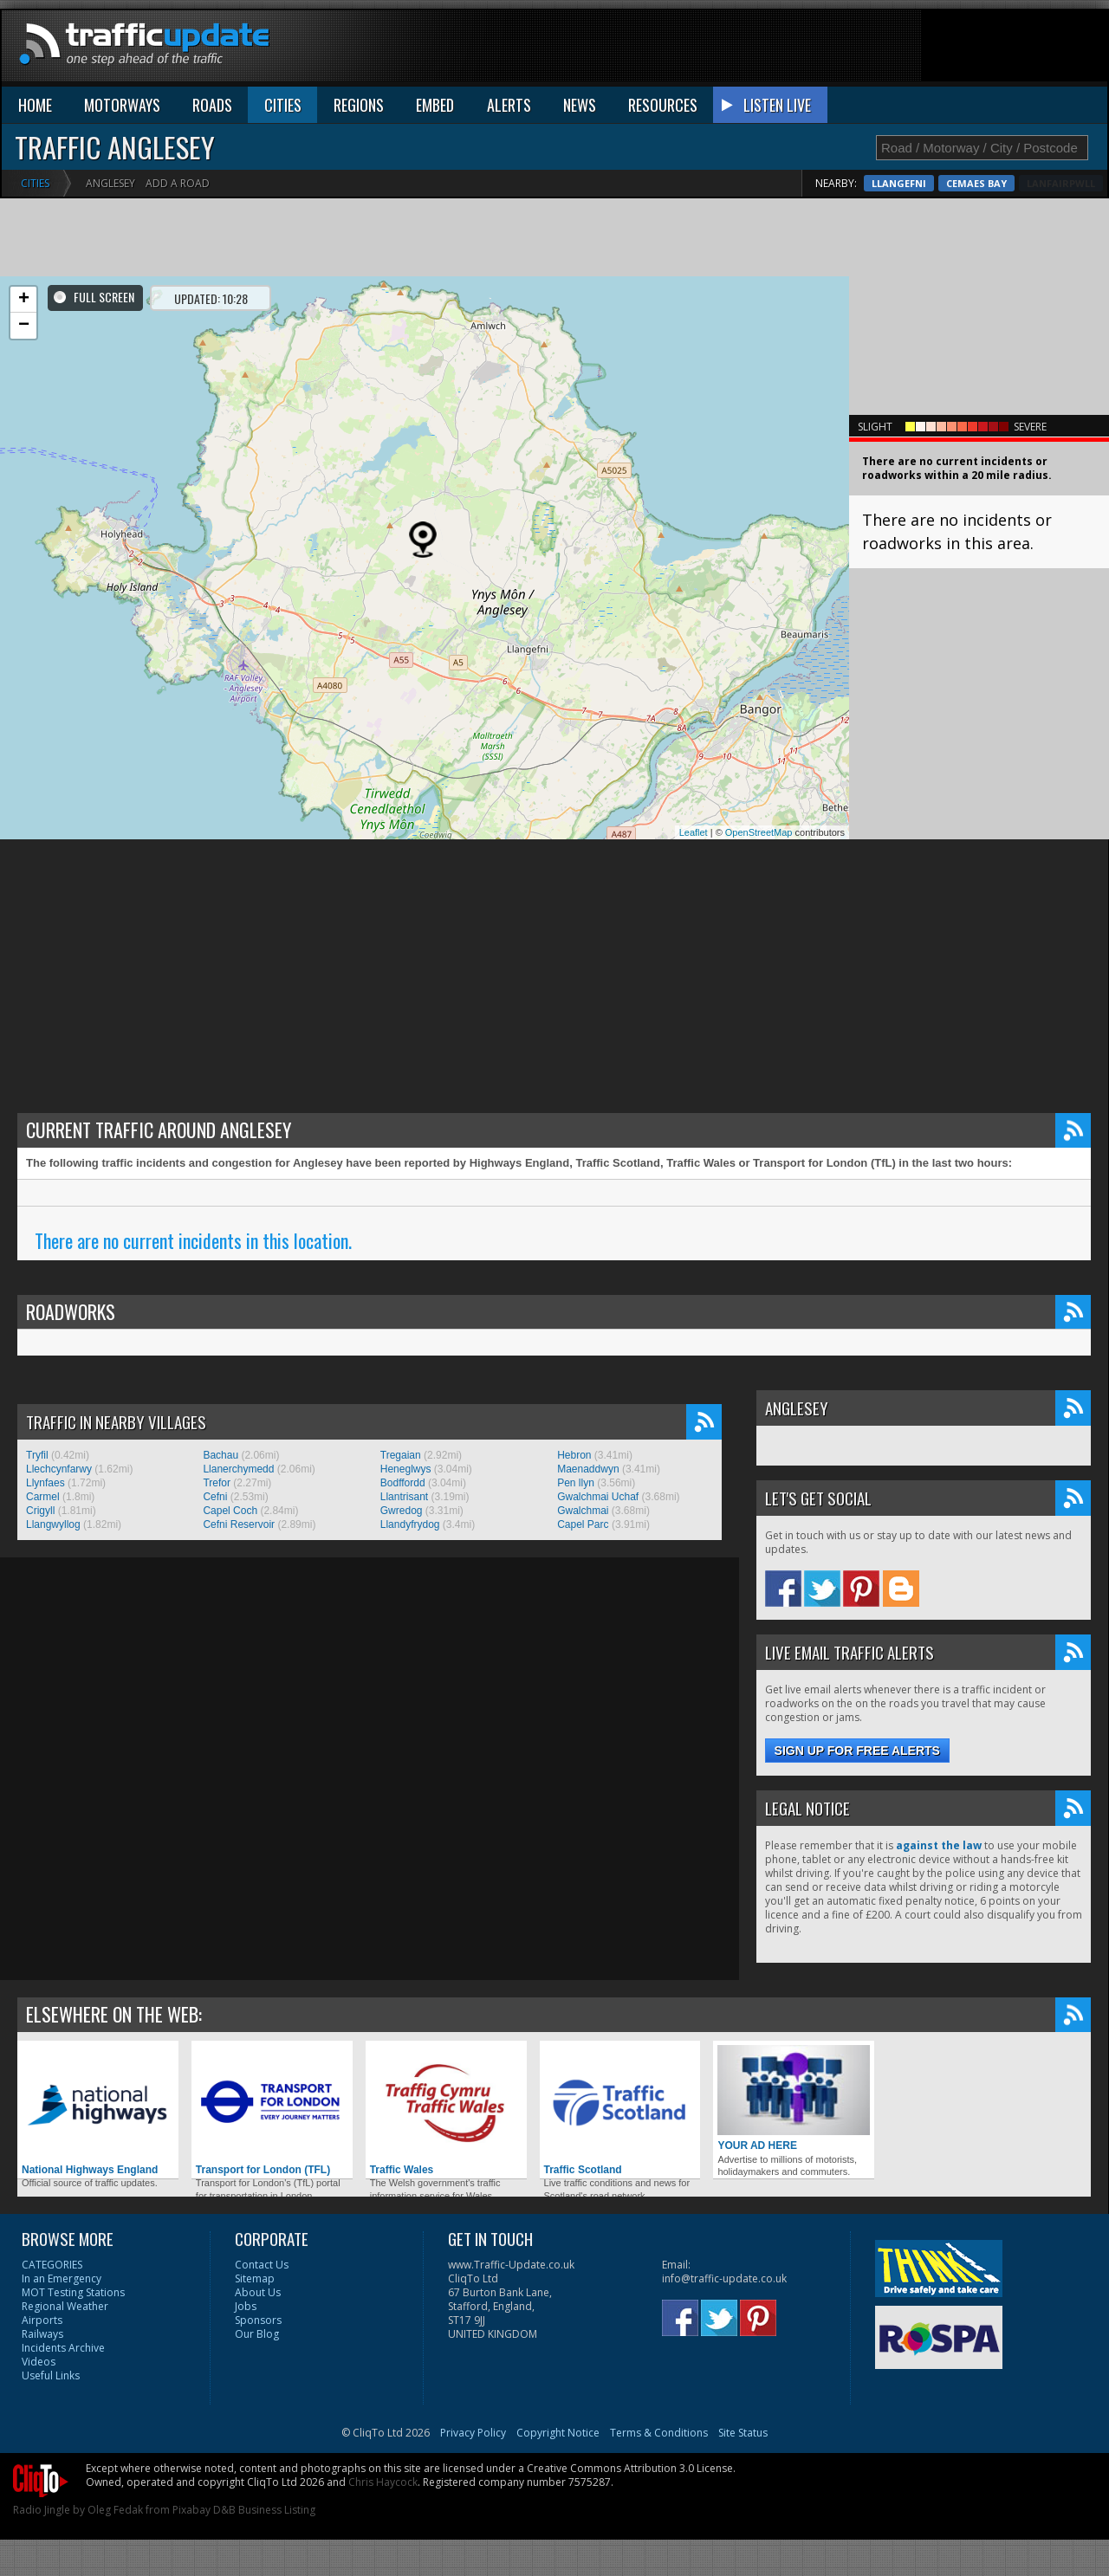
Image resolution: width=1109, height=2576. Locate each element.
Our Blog (257, 2334)
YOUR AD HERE (793, 2098)
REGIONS (359, 105)
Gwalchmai (582, 1511)
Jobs (245, 2306)
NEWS (579, 105)
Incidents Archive (63, 2347)
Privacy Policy (473, 2432)
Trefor (216, 1483)
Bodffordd (402, 1483)
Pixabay (191, 2509)
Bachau (220, 1455)
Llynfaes (45, 1483)
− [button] (23, 326)
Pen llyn (575, 1483)
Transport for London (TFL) (272, 2110)
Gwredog (401, 1511)
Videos (38, 2361)
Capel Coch (230, 1511)
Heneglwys (405, 1469)
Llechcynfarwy (59, 1469)
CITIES (283, 105)
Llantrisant (404, 1497)
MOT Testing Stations (73, 2292)
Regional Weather (65, 2306)
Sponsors (258, 2320)
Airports (42, 2320)
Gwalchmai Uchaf (598, 1497)
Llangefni (987, 183)
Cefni (215, 1497)
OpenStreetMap (759, 832)
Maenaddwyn (588, 1469)
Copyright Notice (558, 2432)
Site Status (743, 2432)
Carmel (43, 1497)
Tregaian (400, 1455)
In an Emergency (61, 2278)
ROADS (212, 105)
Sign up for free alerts (857, 1750)
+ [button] (23, 300)
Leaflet (693, 832)
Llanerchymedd (238, 1469)
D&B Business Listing (264, 2509)
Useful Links (51, 2375)
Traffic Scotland (620, 2110)
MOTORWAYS (122, 105)
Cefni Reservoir (239, 1524)
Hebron (574, 1455)
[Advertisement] (792, 49)
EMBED (435, 105)
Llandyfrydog (410, 1524)
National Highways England (98, 2110)
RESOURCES (662, 105)
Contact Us (262, 2264)
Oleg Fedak (115, 2509)
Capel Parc (582, 1524)
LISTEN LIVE (777, 105)
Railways (42, 2334)
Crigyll (40, 1511)
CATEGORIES (52, 2264)
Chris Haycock (383, 2482)
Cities (35, 183)
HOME (35, 105)
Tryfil (37, 1455)
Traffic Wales (446, 2110)
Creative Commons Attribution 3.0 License (630, 2468)
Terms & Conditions (659, 2432)
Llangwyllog (53, 1524)
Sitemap (255, 2278)
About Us (258, 2292)
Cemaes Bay (1064, 183)
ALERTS (509, 105)
